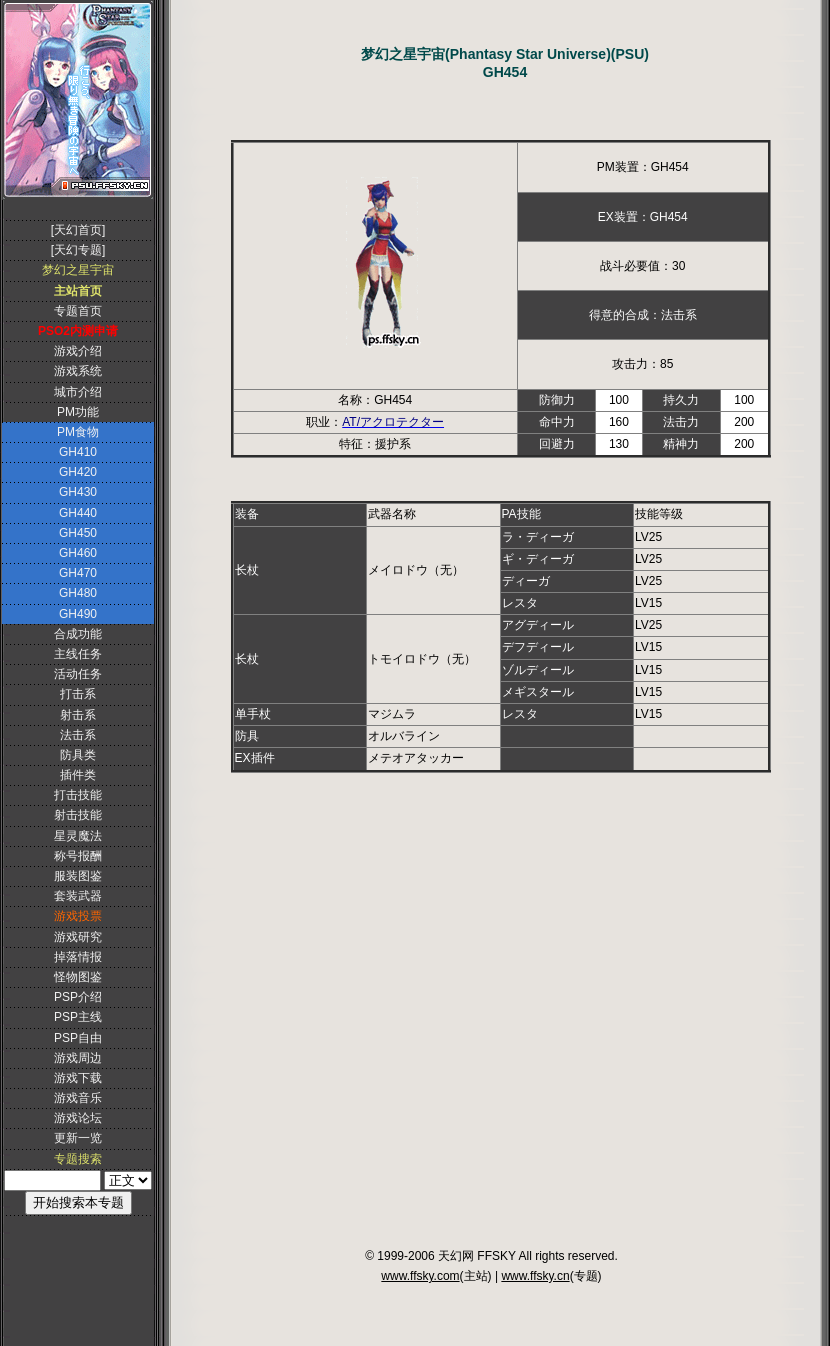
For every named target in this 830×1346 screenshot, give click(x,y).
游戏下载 (78, 1078)
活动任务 (78, 674)
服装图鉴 (78, 876)
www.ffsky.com (420, 1276)
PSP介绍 (78, 997)
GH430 (78, 492)
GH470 (78, 573)
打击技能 (78, 795)
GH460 (78, 553)
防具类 (78, 755)
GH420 (78, 472)
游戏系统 (78, 371)
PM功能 (78, 412)
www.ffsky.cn (535, 1276)
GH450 (78, 533)
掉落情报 (78, 957)
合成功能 (78, 634)
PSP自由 (78, 1038)
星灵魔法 (78, 836)
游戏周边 (78, 1058)
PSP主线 (78, 1017)
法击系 (78, 735)
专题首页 (78, 311)
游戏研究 (78, 937)
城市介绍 (78, 392)
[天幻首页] (78, 230)
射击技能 (78, 815)
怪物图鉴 (78, 977)
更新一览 (78, 1138)
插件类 (78, 775)
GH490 (78, 614)
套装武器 (78, 896)
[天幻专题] (78, 250)
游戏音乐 (78, 1098)
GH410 (78, 452)
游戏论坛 (78, 1118)
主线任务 (78, 654)
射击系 (78, 715)
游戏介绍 (78, 351)
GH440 (78, 513)
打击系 (78, 694)
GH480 (78, 593)
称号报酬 (78, 856)
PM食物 (78, 432)
